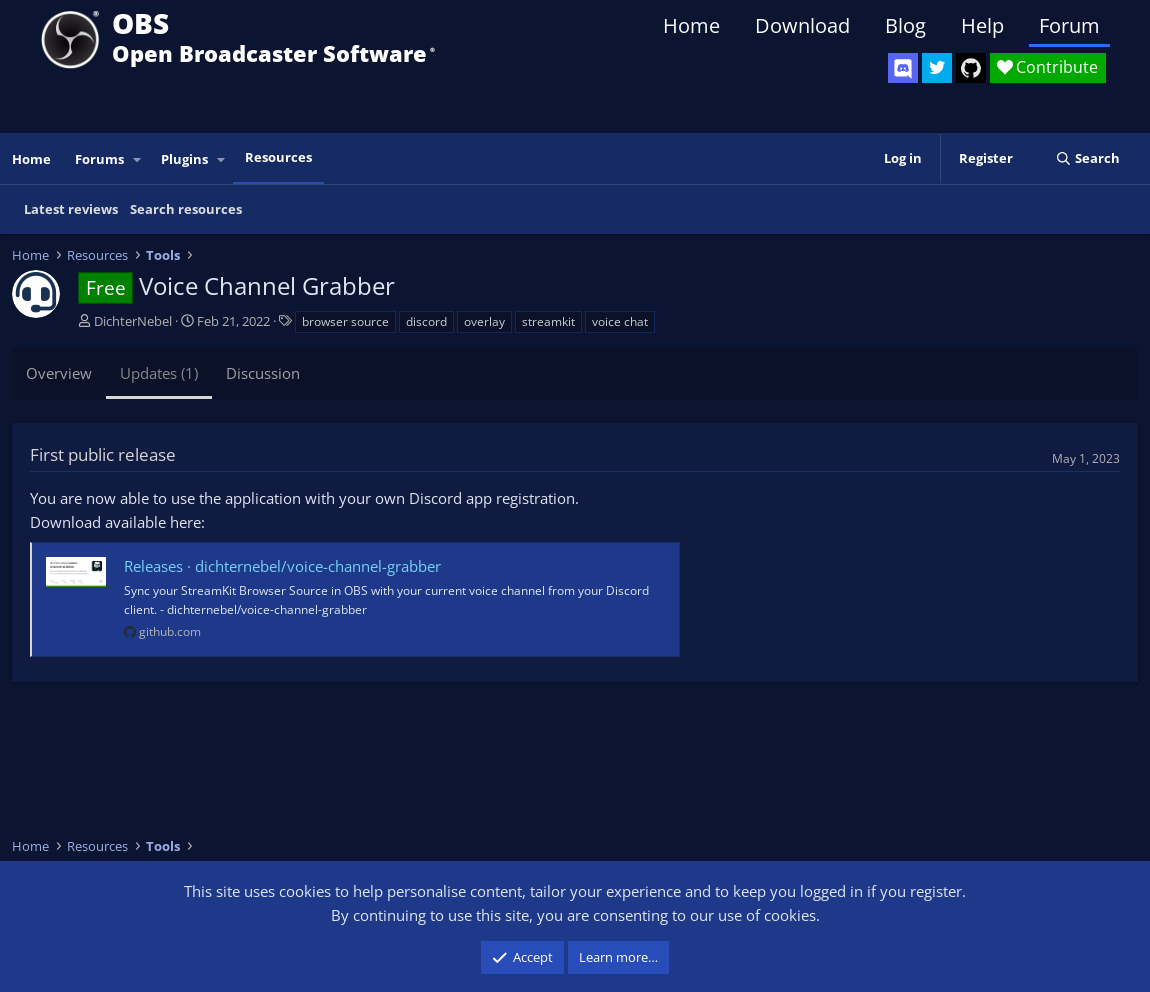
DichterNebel (133, 321)
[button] (138, 159)
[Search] (1087, 158)
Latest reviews (71, 209)
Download (802, 25)
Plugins (184, 159)
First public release (103, 454)
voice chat (620, 321)
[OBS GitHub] (971, 68)
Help (982, 25)
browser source (345, 321)
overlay (484, 321)
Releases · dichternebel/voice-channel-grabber (282, 566)
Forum (1069, 25)
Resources (278, 157)
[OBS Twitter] (937, 68)
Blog (905, 25)
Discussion (263, 373)
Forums (99, 159)
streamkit (548, 321)
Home (691, 25)
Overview (59, 373)
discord (426, 321)
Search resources (186, 209)
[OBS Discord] (903, 68)
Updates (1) (159, 373)
